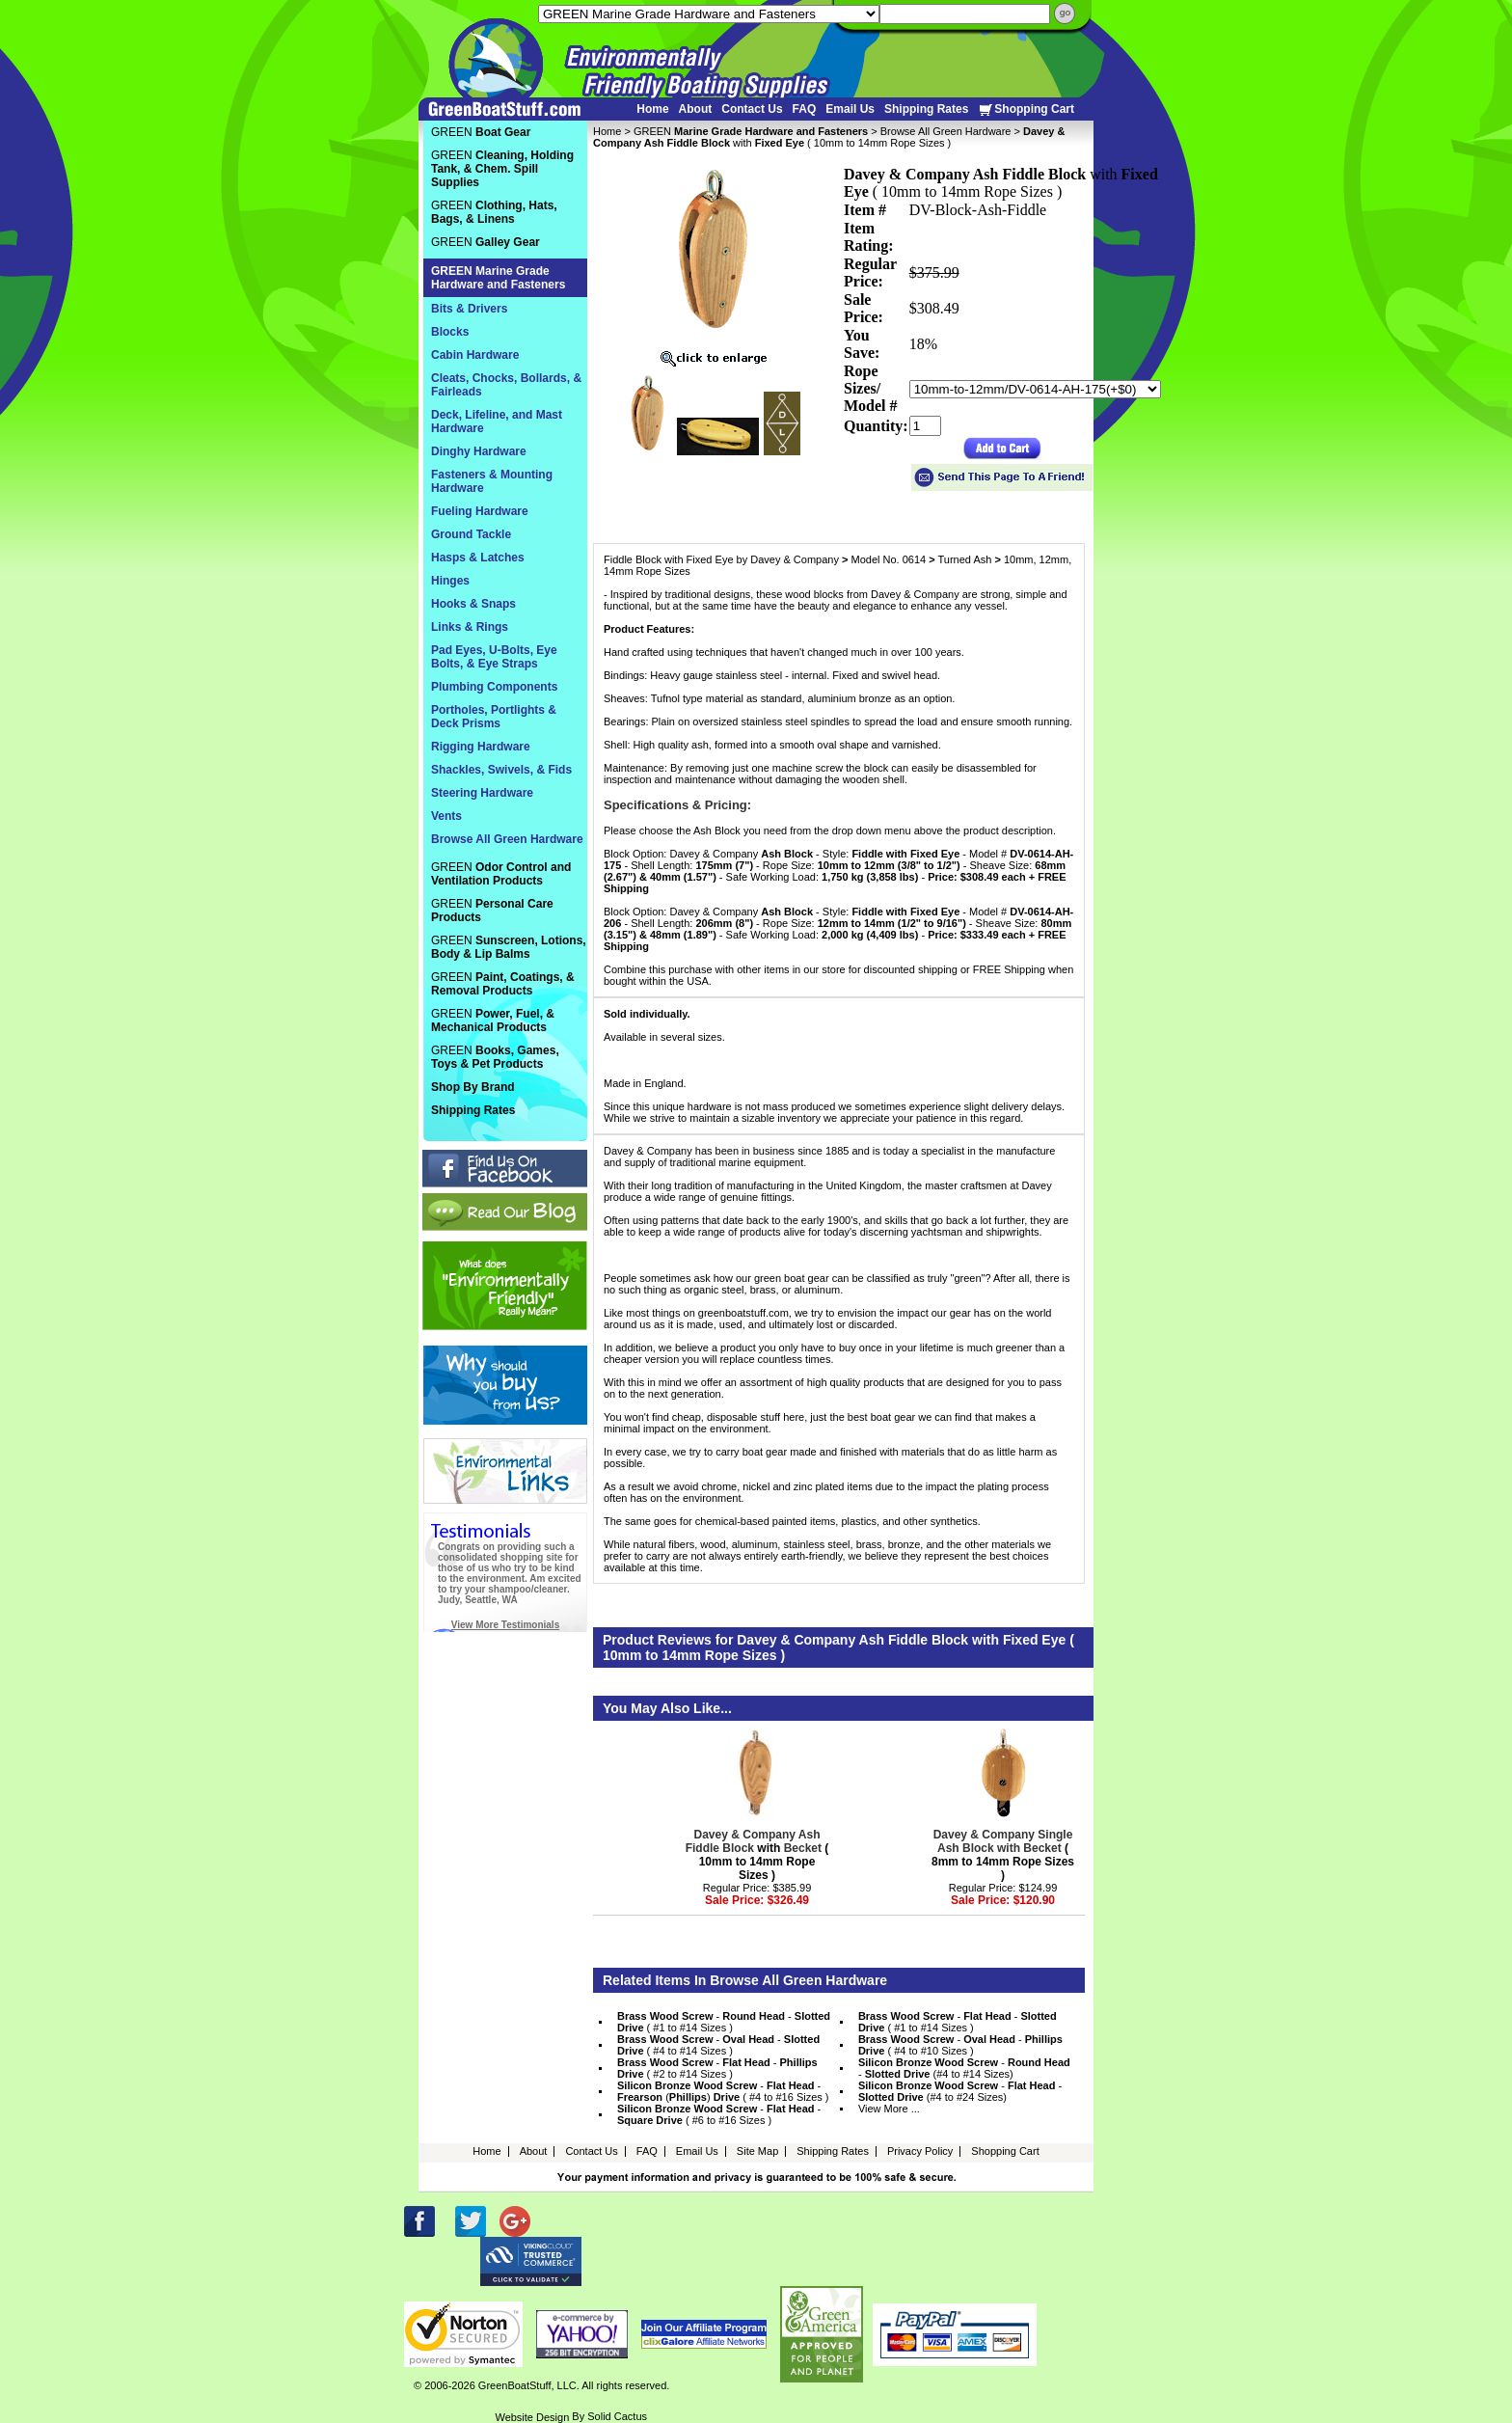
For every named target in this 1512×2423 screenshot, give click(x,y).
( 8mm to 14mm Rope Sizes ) (1003, 1855)
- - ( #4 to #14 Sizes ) (718, 2044)
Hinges (450, 580)
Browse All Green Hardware (946, 131)
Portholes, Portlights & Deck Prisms (493, 716)
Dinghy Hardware (478, 451)
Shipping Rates (926, 109)
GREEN (751, 131)
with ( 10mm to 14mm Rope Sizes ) (757, 1855)
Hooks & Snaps (473, 604)
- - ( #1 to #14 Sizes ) (723, 2021)
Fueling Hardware (479, 511)
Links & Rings (469, 627)
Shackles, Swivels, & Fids (501, 769)
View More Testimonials (505, 1625)
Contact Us (751, 109)
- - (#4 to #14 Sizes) (964, 2068)
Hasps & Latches (478, 557)
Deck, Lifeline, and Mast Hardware (496, 421)
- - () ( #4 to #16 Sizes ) (723, 2091)
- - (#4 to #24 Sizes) (960, 2091)
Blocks (450, 332)
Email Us (850, 109)
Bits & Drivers (469, 308)
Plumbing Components (494, 687)
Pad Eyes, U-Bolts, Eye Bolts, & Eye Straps (494, 656)
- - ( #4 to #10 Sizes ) (960, 2044)
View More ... (889, 2108)
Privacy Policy (920, 2151)
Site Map (757, 2151)
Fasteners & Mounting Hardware (492, 481)
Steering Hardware (482, 793)
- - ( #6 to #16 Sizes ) (719, 2114)
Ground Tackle (471, 534)
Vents (446, 816)
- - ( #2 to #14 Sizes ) (717, 2068)
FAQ (805, 109)
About (696, 109)
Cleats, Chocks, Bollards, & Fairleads (506, 384)
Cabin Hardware (475, 355)
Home (652, 109)
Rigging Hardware (480, 746)
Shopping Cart (1026, 109)
